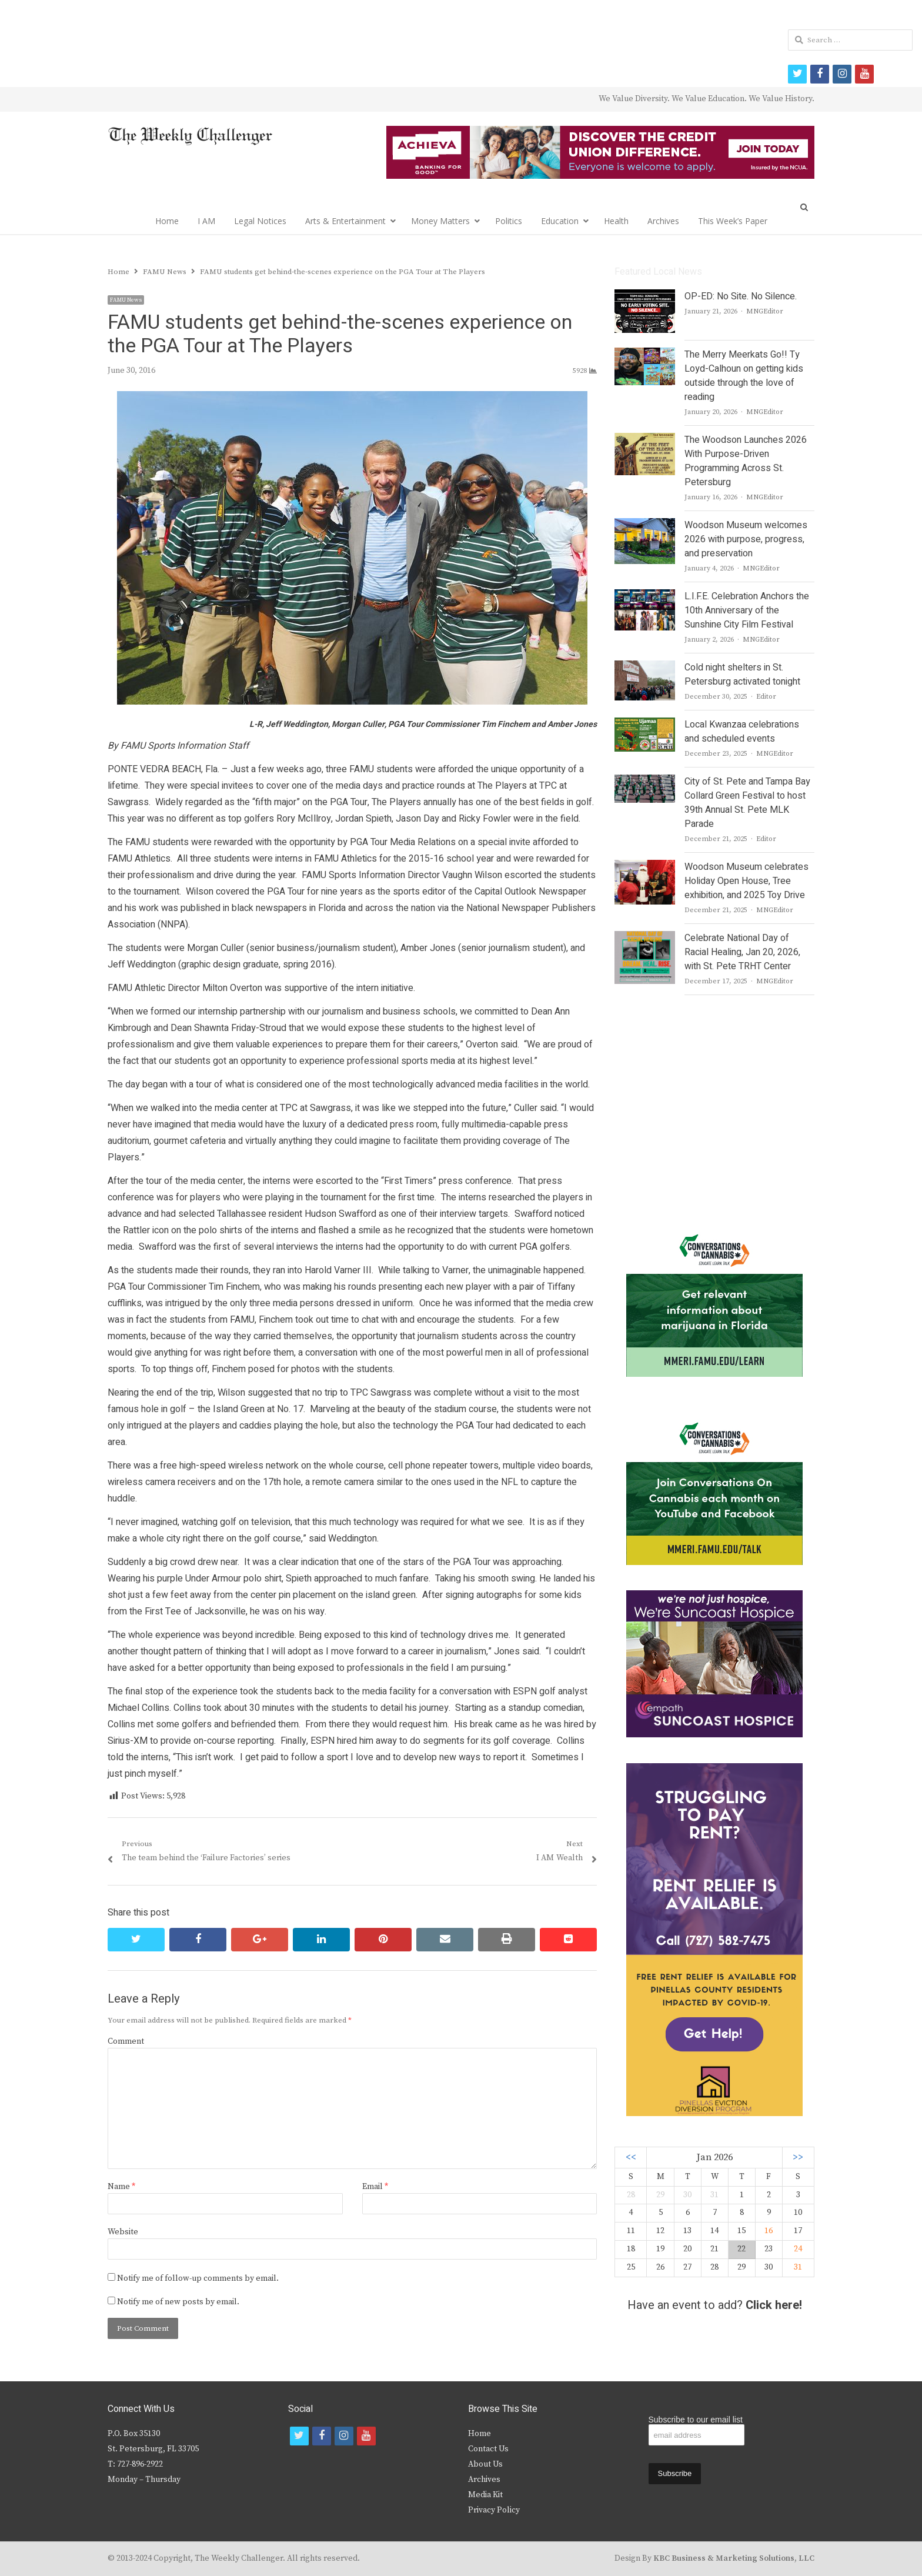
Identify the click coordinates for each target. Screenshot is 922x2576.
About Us (485, 2464)
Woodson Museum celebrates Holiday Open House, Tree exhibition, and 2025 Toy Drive (746, 881)
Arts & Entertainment (345, 220)
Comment (126, 2041)
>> (798, 2157)
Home (167, 220)
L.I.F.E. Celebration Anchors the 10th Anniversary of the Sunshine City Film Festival (746, 610)
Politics (508, 220)
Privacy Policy (494, 2510)
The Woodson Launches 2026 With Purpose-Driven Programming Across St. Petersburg (745, 461)
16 (768, 2230)
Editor (766, 696)
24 (798, 2249)
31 (798, 2267)
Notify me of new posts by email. (178, 2302)
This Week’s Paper (732, 220)
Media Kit (485, 2495)
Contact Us (488, 2449)
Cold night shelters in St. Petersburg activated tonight (742, 674)
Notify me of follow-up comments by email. (198, 2278)
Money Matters (440, 220)
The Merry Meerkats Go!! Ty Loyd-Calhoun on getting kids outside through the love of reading (743, 376)
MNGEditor (764, 311)
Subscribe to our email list (696, 2419)
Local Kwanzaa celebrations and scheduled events (741, 732)
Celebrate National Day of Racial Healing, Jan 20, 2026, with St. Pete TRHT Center (742, 952)
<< (631, 2157)
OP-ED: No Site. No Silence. (740, 296)
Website (123, 2232)
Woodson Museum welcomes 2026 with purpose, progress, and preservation (745, 539)
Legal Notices (260, 220)
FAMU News (126, 299)
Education (560, 220)
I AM (206, 220)
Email (375, 2186)
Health (616, 220)
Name (121, 2186)
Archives (663, 220)
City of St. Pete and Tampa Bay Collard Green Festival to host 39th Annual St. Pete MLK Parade (747, 803)
